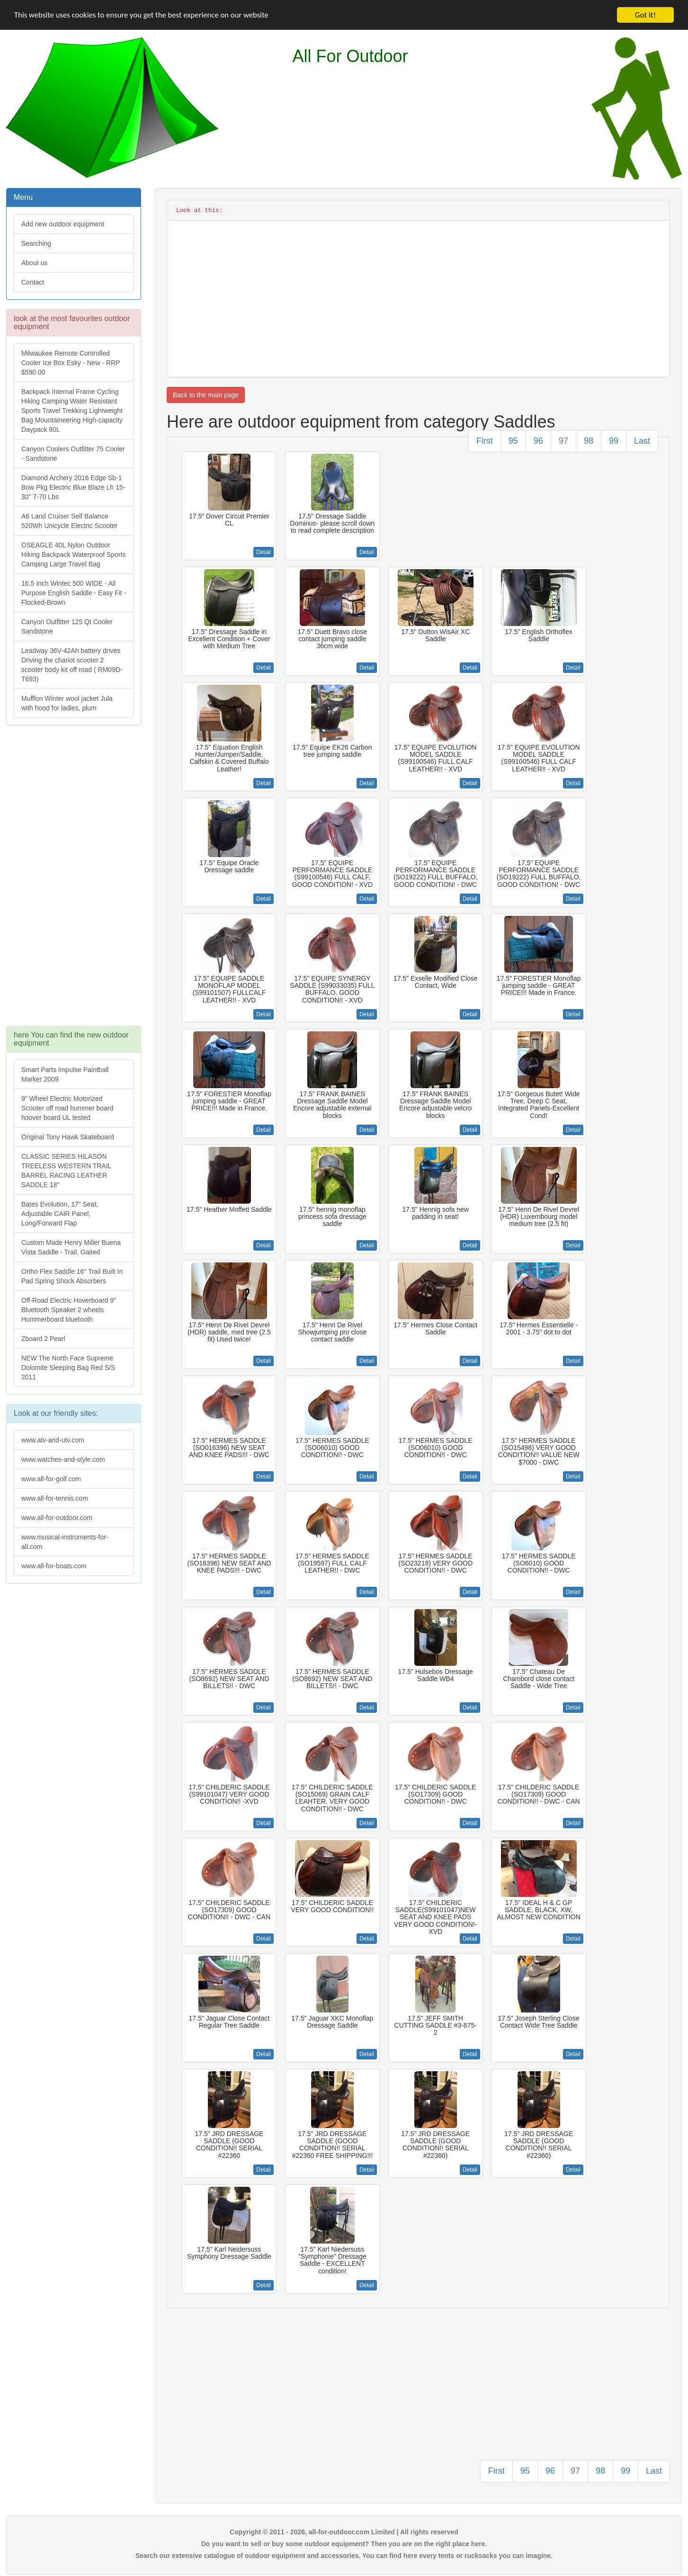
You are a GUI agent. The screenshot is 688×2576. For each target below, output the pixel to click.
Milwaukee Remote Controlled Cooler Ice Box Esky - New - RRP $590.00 (70, 362)
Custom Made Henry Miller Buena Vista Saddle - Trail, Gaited (71, 1247)
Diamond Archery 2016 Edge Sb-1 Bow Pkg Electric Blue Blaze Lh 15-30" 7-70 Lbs (73, 487)
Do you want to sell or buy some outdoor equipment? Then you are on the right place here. (344, 2544)
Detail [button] (263, 552)
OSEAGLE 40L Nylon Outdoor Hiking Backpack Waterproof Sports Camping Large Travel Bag (73, 554)
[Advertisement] (73, 880)
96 (538, 441)
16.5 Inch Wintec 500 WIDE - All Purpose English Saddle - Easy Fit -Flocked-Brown (73, 593)
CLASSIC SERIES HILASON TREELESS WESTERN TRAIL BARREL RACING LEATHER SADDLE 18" (66, 1171)
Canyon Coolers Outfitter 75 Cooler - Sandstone (73, 453)
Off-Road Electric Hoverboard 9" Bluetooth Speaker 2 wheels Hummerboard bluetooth (68, 1310)
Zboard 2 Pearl (43, 1338)
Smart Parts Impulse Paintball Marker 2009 (64, 1074)
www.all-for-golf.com (51, 1479)
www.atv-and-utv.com (52, 1440)
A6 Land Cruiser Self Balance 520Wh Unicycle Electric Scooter (69, 520)
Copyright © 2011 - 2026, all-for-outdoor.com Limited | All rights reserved (344, 2532)
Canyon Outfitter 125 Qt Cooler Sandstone (67, 626)
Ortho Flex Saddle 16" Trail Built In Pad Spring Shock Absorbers (72, 1276)
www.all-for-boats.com (54, 1566)
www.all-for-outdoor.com (56, 1517)
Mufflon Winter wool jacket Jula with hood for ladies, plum (67, 703)
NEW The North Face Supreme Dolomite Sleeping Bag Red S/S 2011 (68, 1367)
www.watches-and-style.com (63, 1459)
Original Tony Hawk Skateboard (67, 1137)
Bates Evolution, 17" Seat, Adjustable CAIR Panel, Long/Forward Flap (59, 1213)
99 (613, 441)
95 (513, 441)
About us (34, 263)
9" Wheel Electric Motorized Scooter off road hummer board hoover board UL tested (67, 1108)
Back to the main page (206, 395)
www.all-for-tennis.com (54, 1498)
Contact (32, 282)
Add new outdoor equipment (62, 224)
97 (563, 441)
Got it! (645, 15)
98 (588, 441)
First (484, 441)
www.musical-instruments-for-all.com (64, 1541)
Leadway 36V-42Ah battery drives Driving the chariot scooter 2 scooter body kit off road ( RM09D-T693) (72, 665)
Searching (36, 243)
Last (642, 441)
